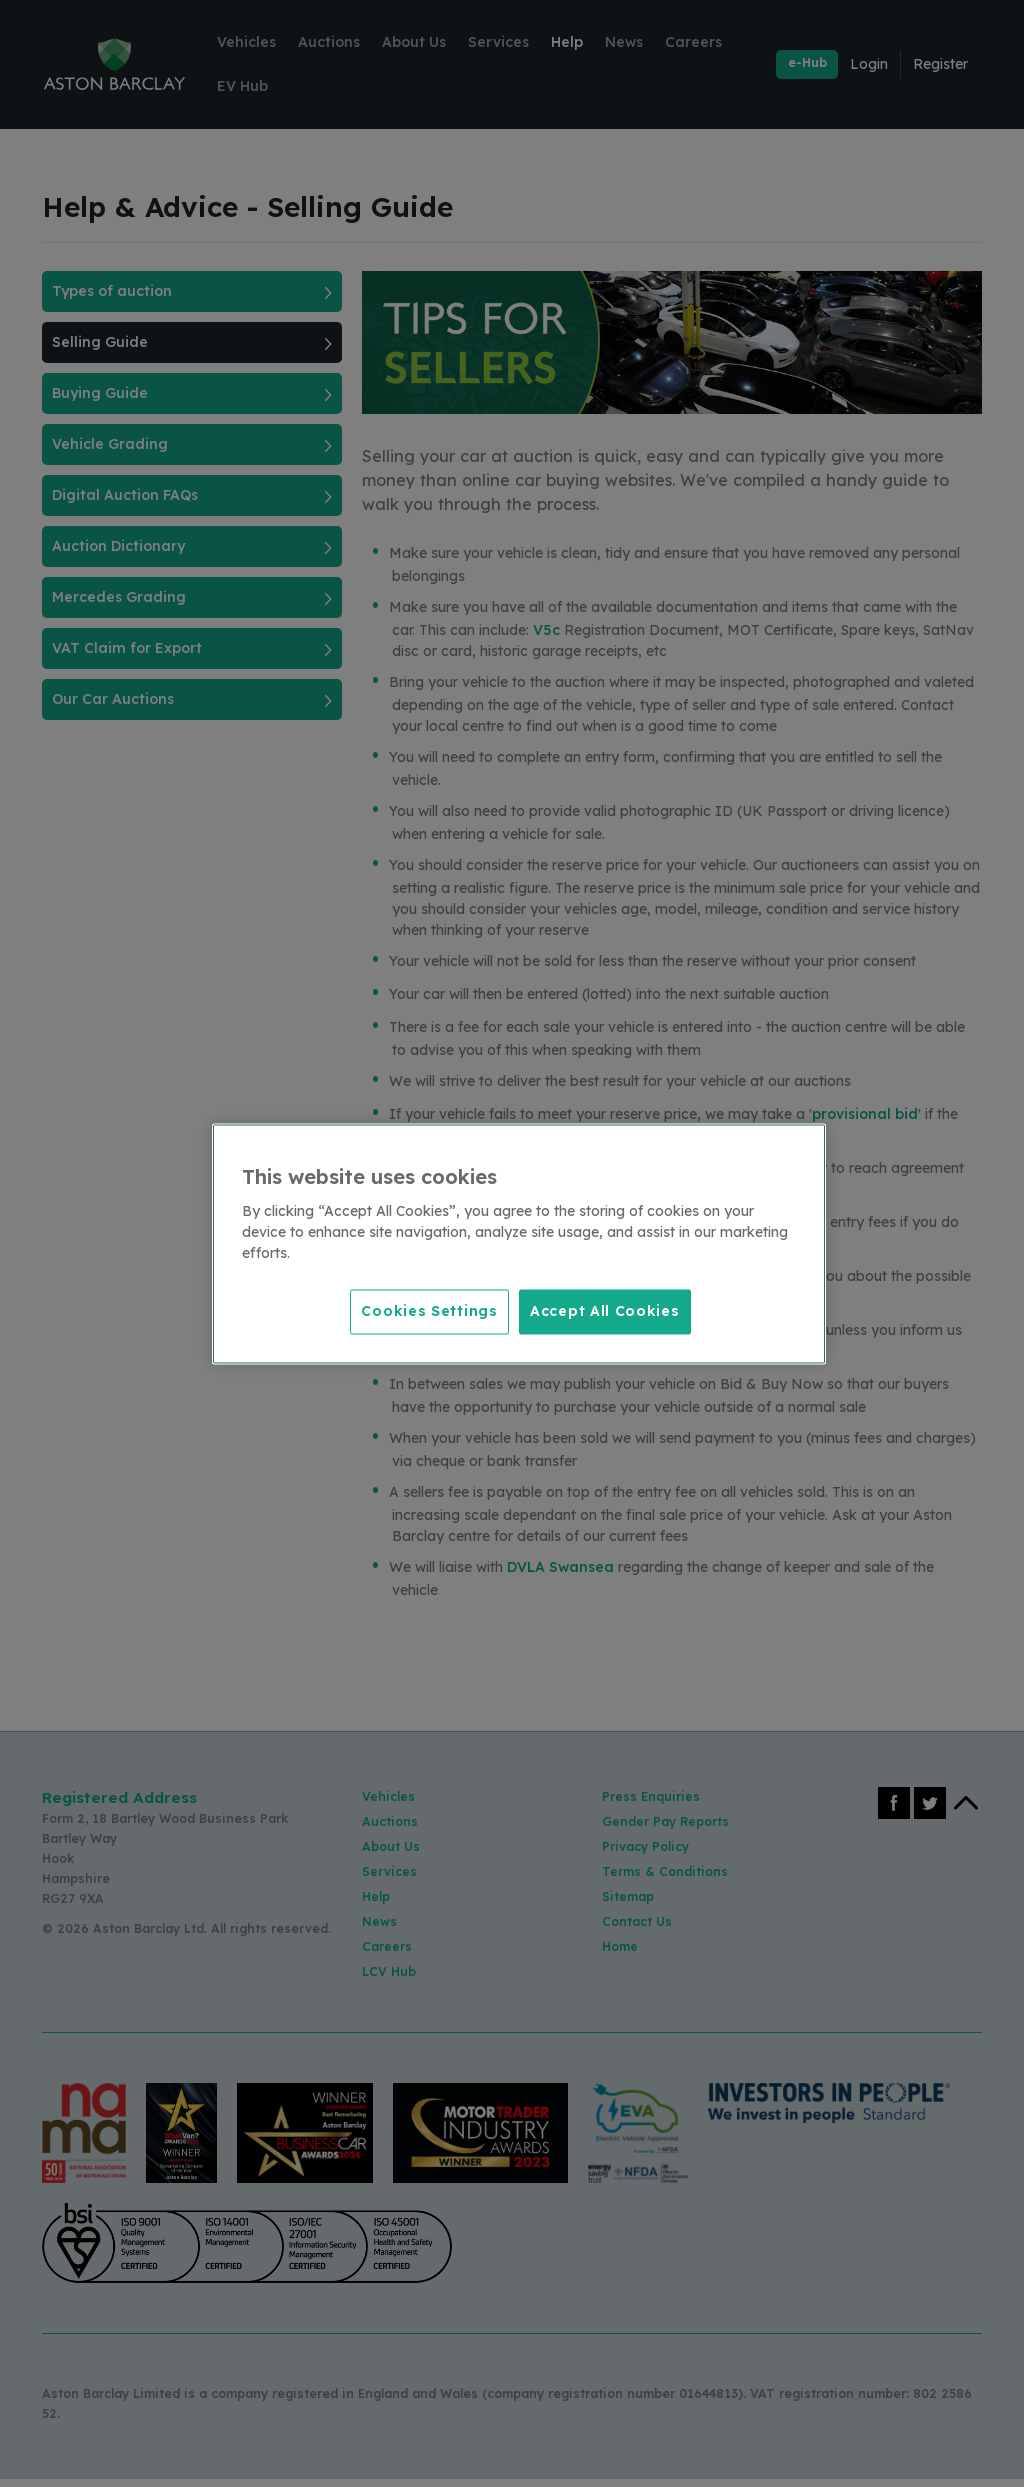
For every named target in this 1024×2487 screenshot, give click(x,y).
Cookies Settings (426, 1310)
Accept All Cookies (605, 1310)
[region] (519, 1243)
